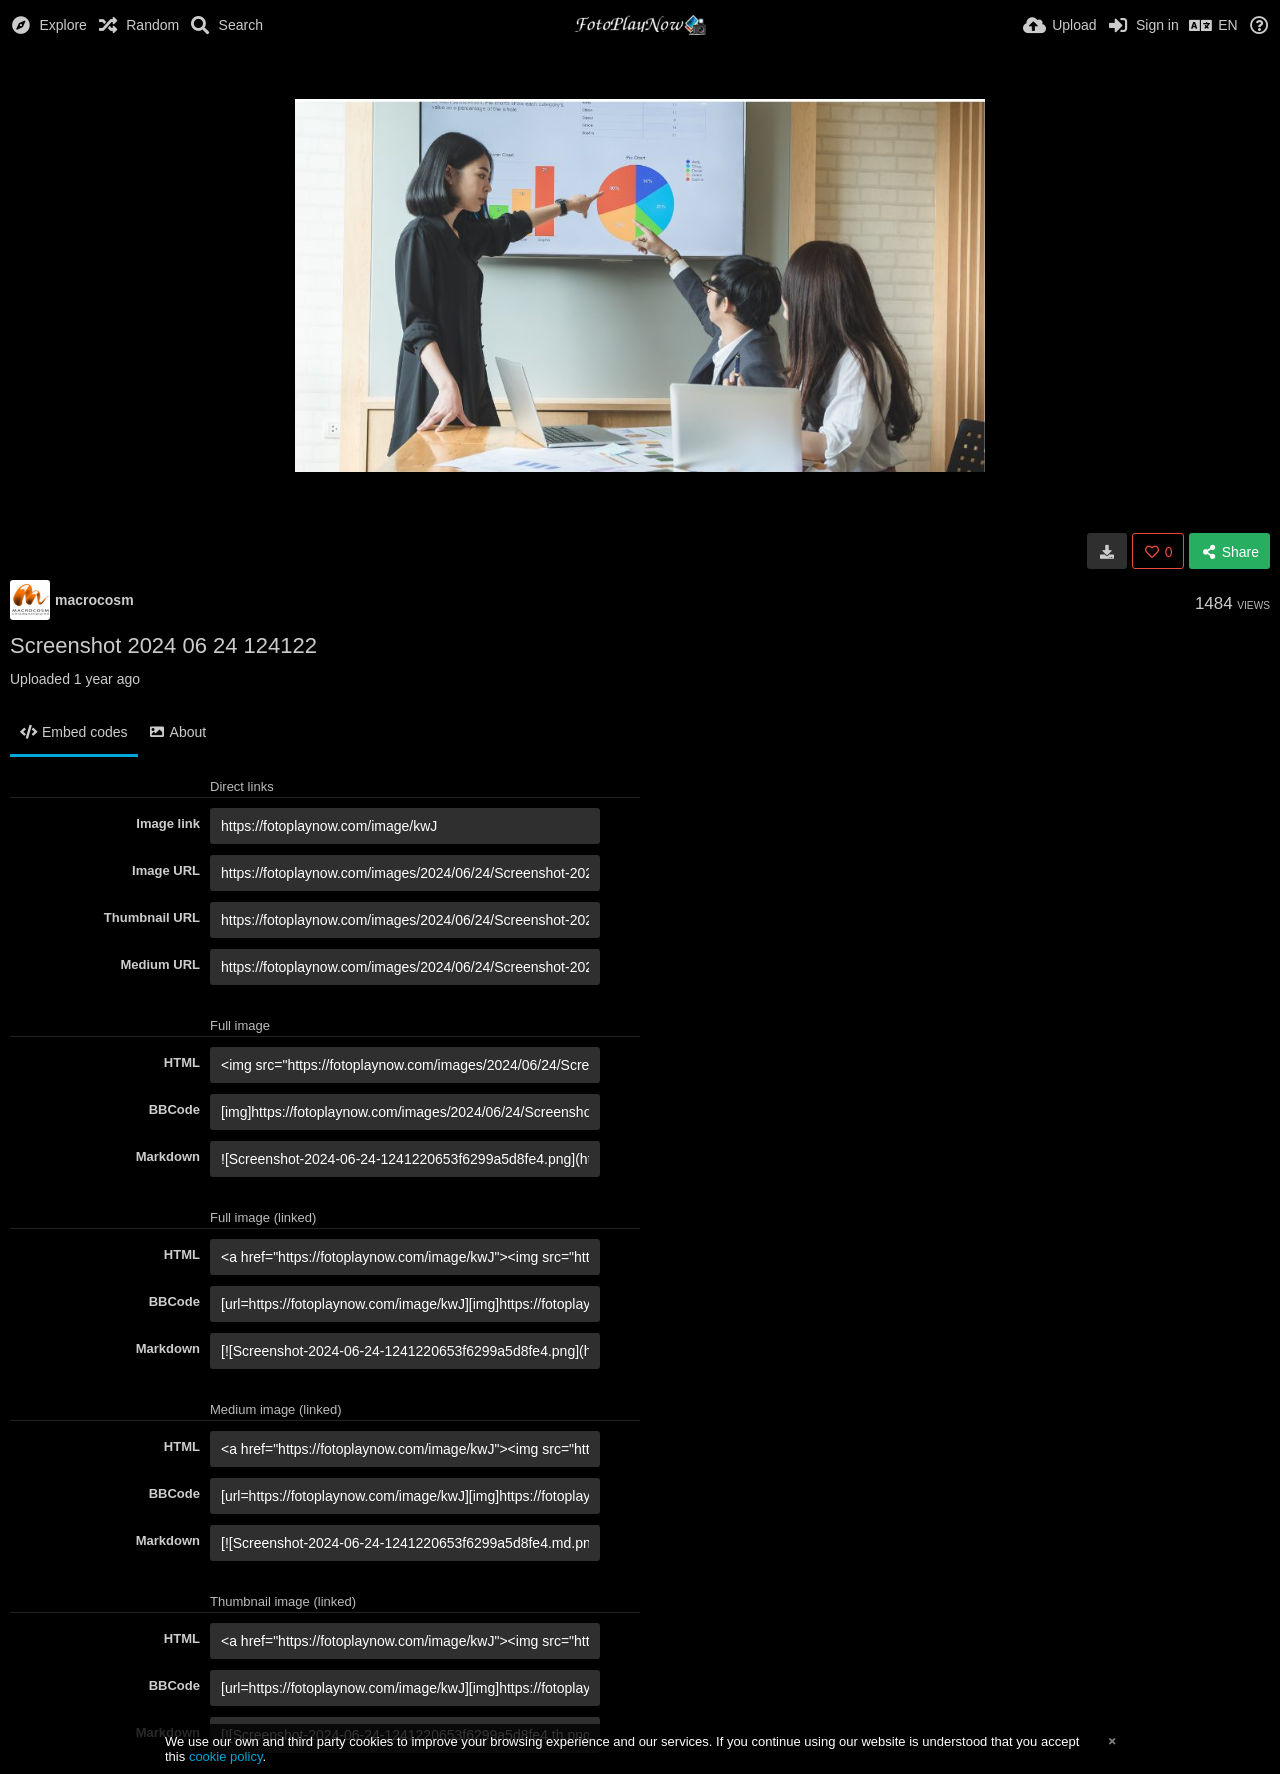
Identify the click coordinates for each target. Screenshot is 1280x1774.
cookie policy (226, 1756)
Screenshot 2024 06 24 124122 (163, 645)
